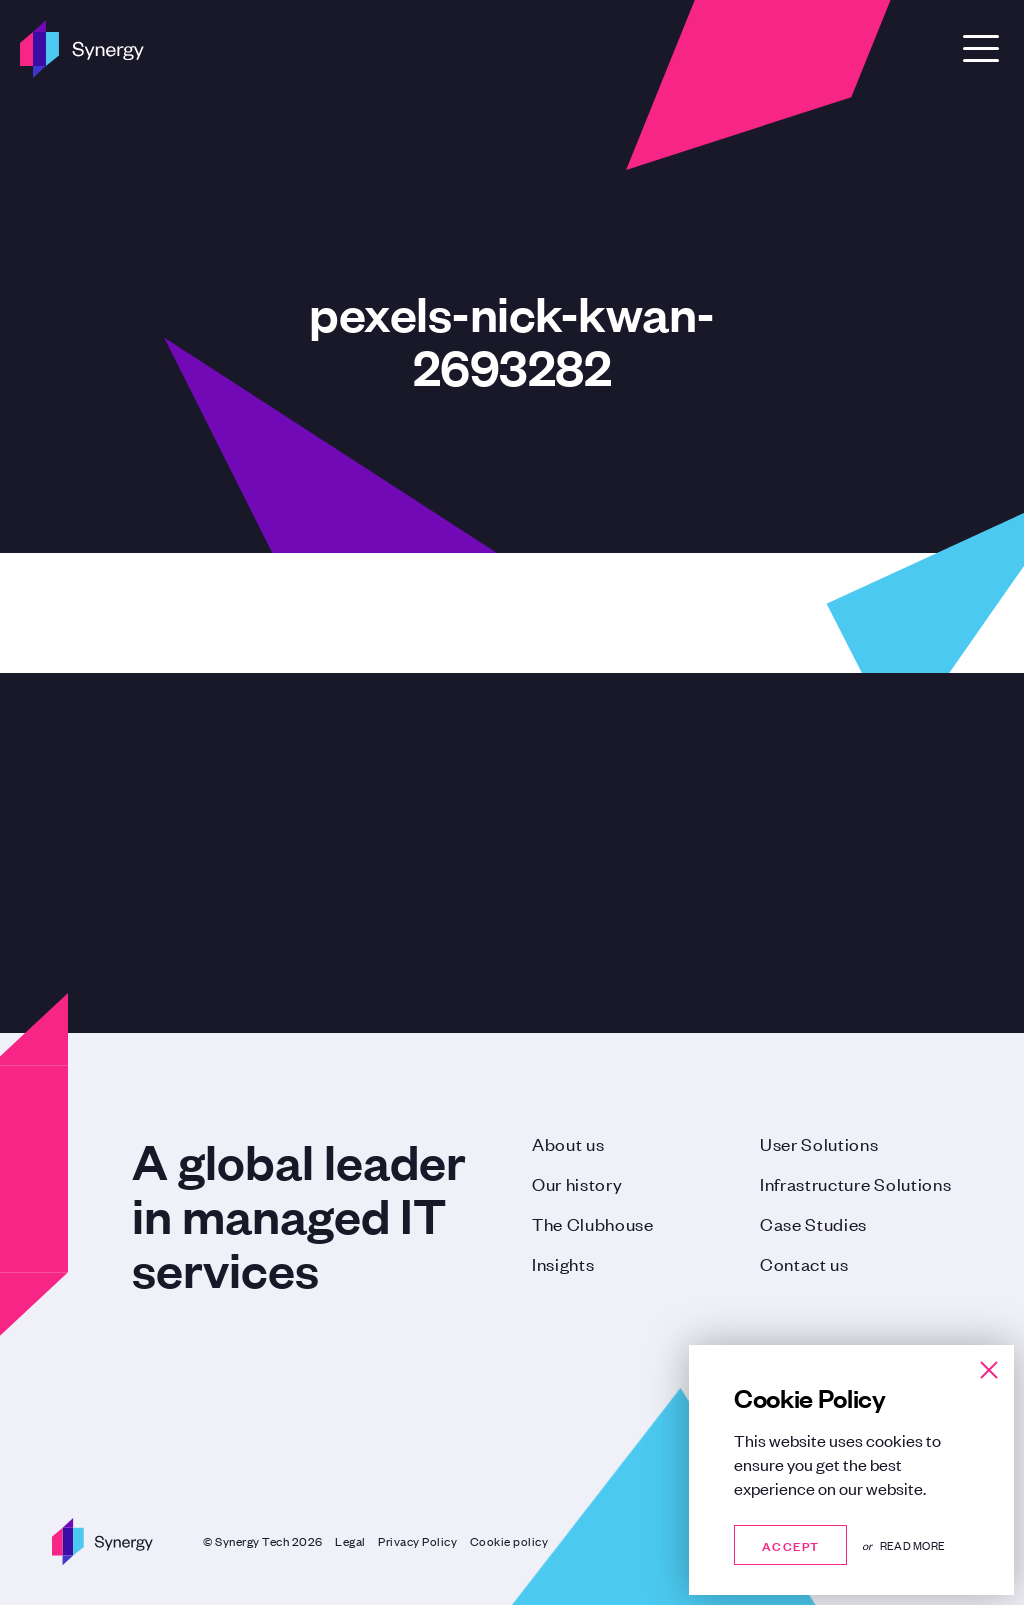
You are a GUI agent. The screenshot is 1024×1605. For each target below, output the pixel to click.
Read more (912, 1545)
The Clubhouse (593, 1223)
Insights (563, 1263)
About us (568, 1143)
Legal (350, 1541)
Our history (577, 1183)
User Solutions (819, 1143)
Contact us (804, 1263)
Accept (790, 1544)
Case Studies (813, 1223)
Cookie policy (509, 1541)
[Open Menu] (981, 48)
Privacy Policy (417, 1541)
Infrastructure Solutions (855, 1183)
